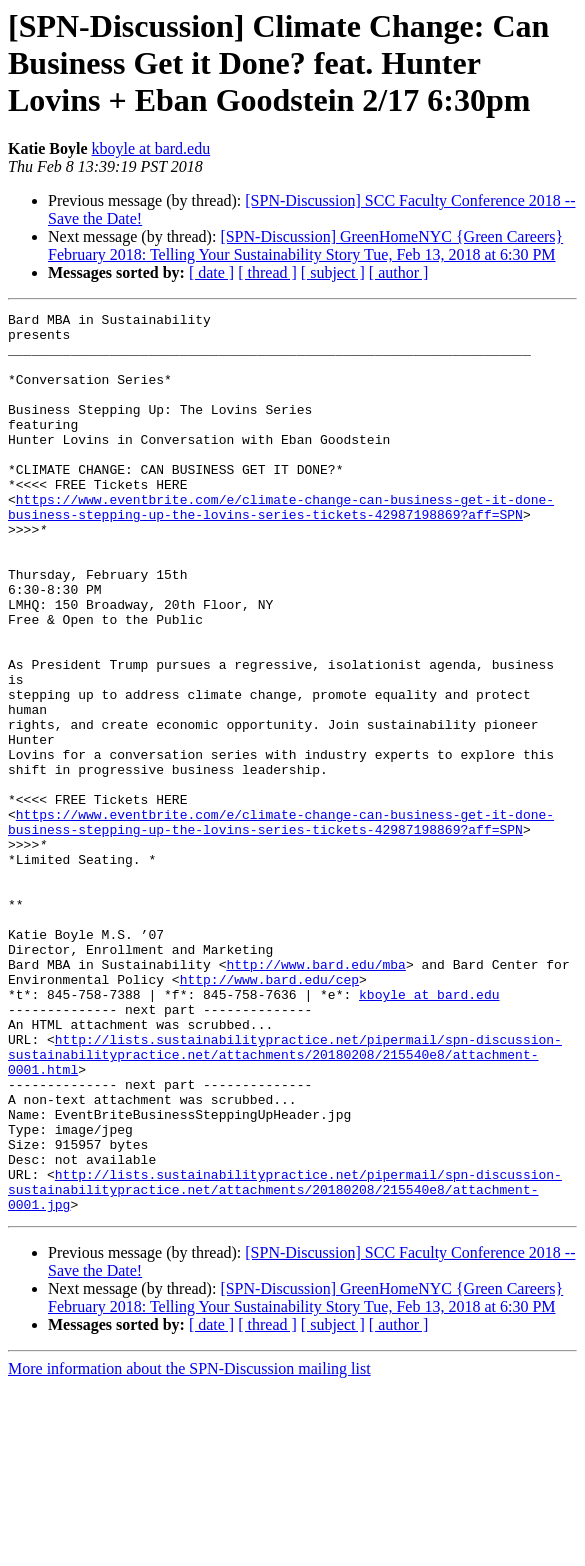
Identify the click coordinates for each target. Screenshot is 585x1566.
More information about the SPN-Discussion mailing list (189, 1548)
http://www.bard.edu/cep (269, 1114)
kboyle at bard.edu (151, 148)
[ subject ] (333, 272)
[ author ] (399, 272)
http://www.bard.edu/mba (315, 1096)
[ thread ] (267, 272)
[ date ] (211, 272)
